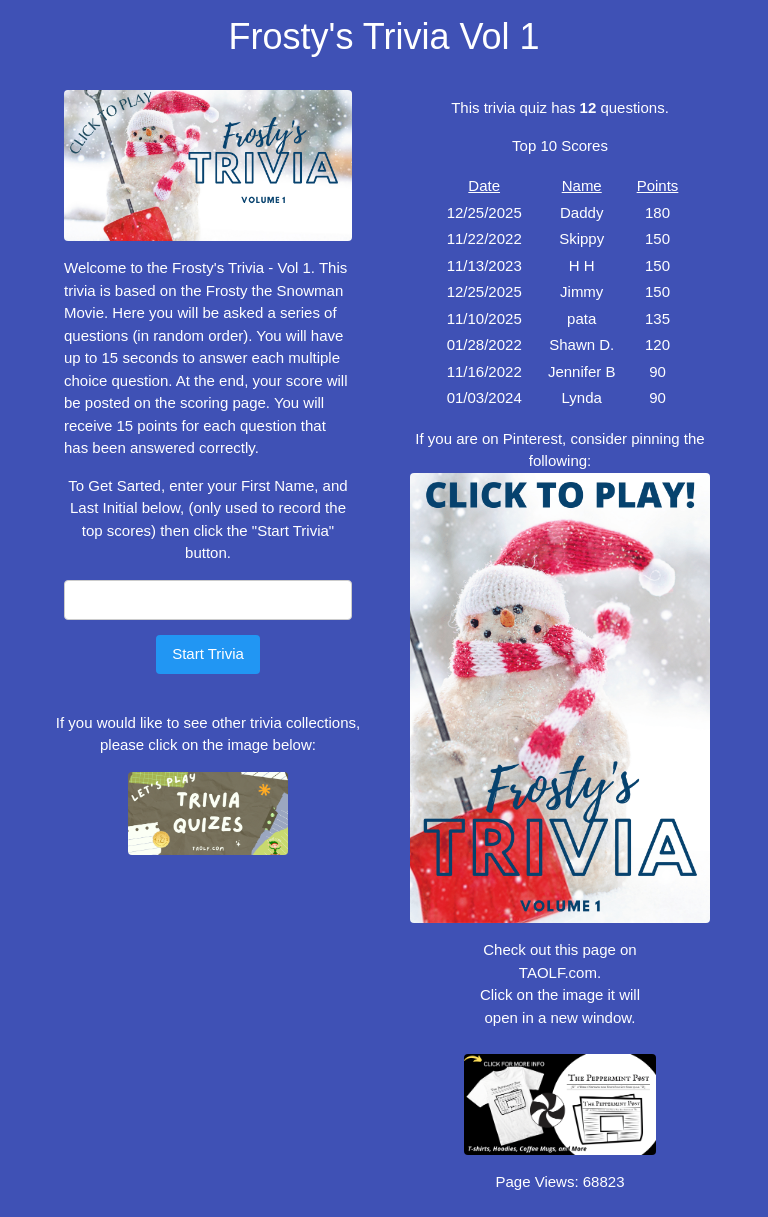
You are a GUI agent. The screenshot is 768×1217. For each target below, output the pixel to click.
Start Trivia (208, 653)
